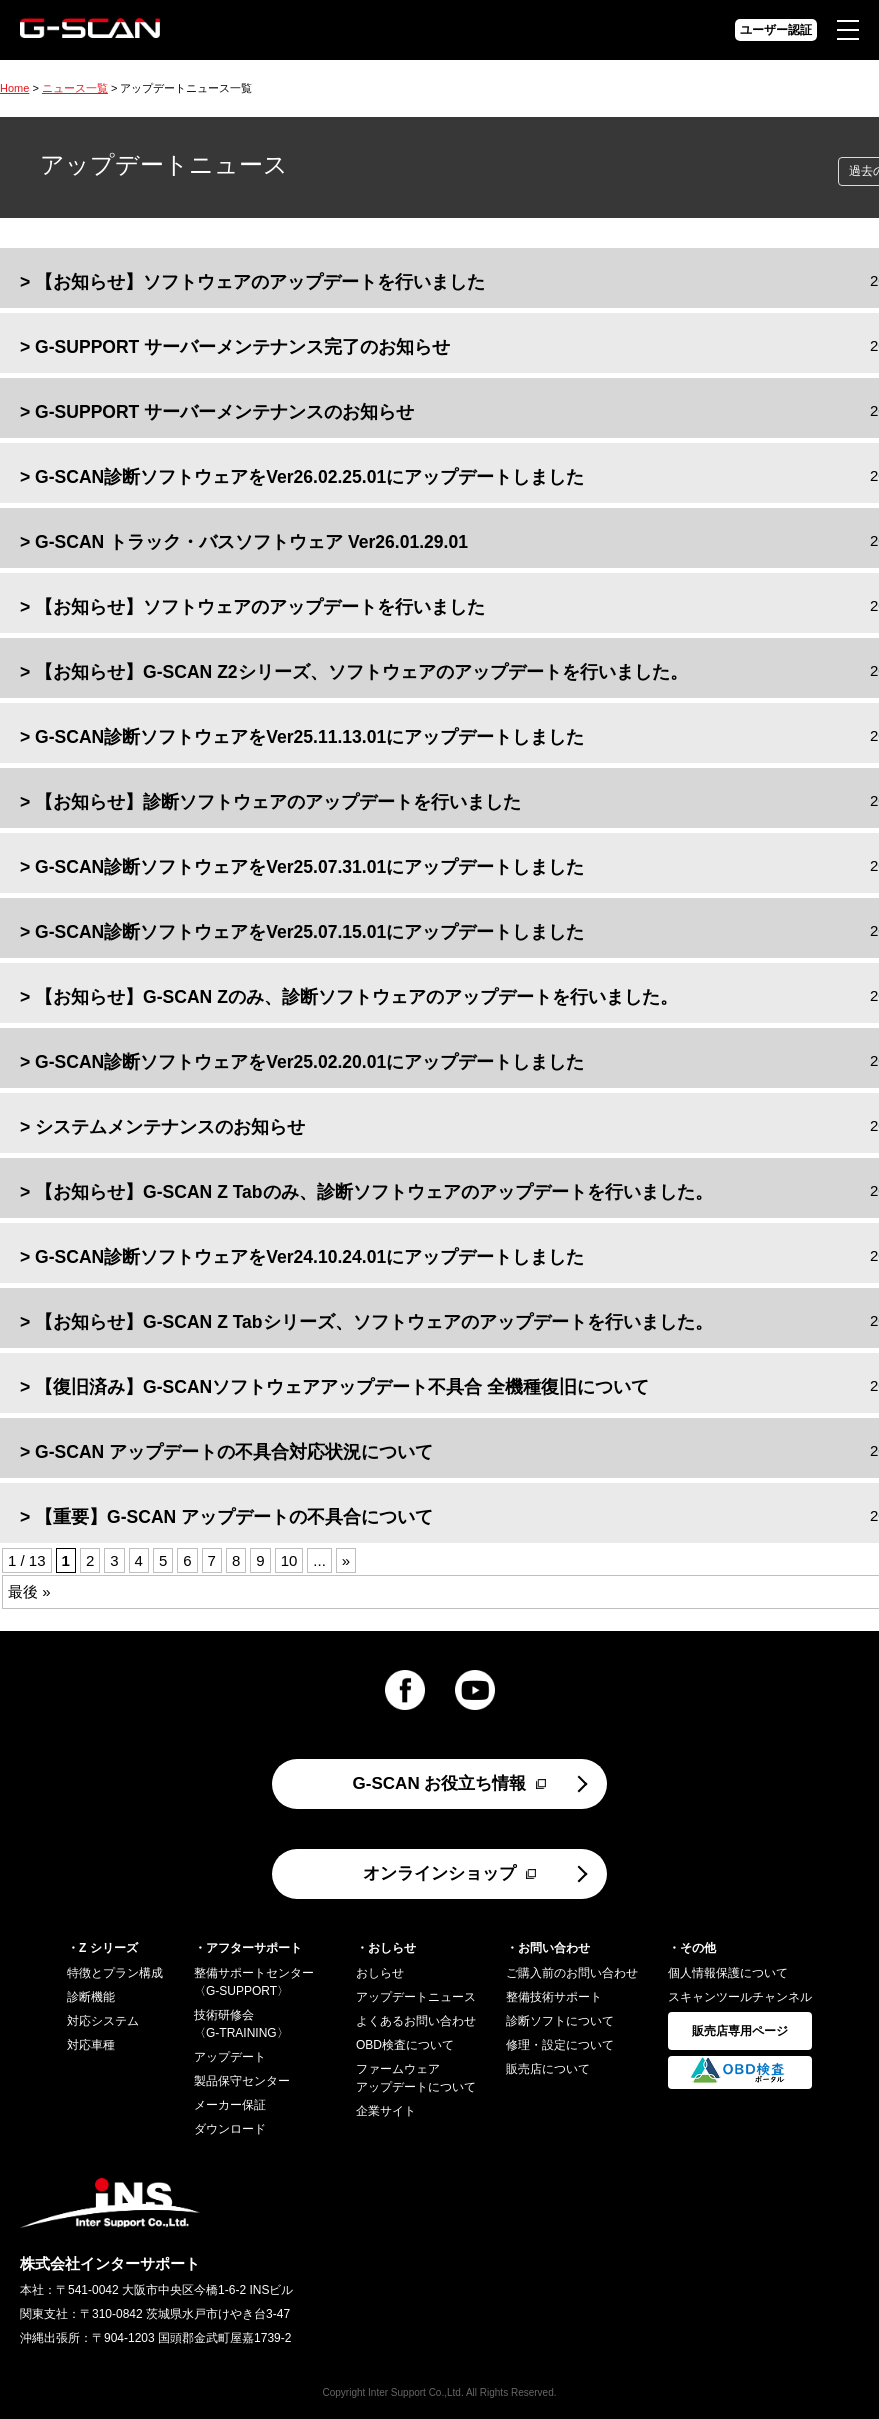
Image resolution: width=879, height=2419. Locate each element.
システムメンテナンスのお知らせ (170, 1127)
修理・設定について (560, 2045)
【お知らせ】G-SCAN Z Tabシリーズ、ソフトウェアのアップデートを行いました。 (373, 1322)
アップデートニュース (416, 1997)
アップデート (230, 2057)
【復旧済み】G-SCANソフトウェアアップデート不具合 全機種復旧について (342, 1387)
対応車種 (91, 2045)
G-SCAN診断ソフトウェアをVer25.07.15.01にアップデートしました (309, 932)
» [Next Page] (346, 1560)
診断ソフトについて (560, 2021)
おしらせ (380, 1973)
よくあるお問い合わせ (416, 2021)
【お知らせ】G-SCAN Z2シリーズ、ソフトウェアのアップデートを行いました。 (361, 672)
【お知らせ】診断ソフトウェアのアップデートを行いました (278, 802)
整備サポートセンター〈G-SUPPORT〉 (254, 1982)
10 (289, 1560)
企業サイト (386, 2111)
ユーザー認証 (776, 30)
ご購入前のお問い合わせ (572, 1973)
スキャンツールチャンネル (740, 1997)
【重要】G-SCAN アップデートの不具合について (234, 1517)
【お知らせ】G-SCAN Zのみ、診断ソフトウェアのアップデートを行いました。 (356, 997)
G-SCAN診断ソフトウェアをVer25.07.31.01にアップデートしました (309, 867)
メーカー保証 (230, 2105)
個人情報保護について (728, 1973)
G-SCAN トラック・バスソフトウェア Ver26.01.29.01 (251, 542)
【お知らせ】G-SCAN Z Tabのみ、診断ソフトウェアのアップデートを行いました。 (373, 1192)
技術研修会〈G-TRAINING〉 (241, 2024)
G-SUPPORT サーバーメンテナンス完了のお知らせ (242, 347)
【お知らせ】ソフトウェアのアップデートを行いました (260, 282)
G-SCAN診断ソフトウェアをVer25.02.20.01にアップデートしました (309, 1062)
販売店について (548, 2069)
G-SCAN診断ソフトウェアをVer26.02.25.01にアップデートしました (309, 477)
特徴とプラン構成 (115, 1973)
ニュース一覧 (75, 88)
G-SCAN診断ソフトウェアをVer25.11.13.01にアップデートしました (309, 737)
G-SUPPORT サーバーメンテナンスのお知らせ (224, 412)
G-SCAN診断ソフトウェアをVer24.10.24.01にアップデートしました (309, 1257)
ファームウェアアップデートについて (416, 2078)
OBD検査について (405, 2045)
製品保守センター (242, 2081)
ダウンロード (230, 2129)
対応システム (103, 2021)
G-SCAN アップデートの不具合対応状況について (234, 1452)
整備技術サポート (554, 1997)
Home (14, 88)
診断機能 (91, 1997)
